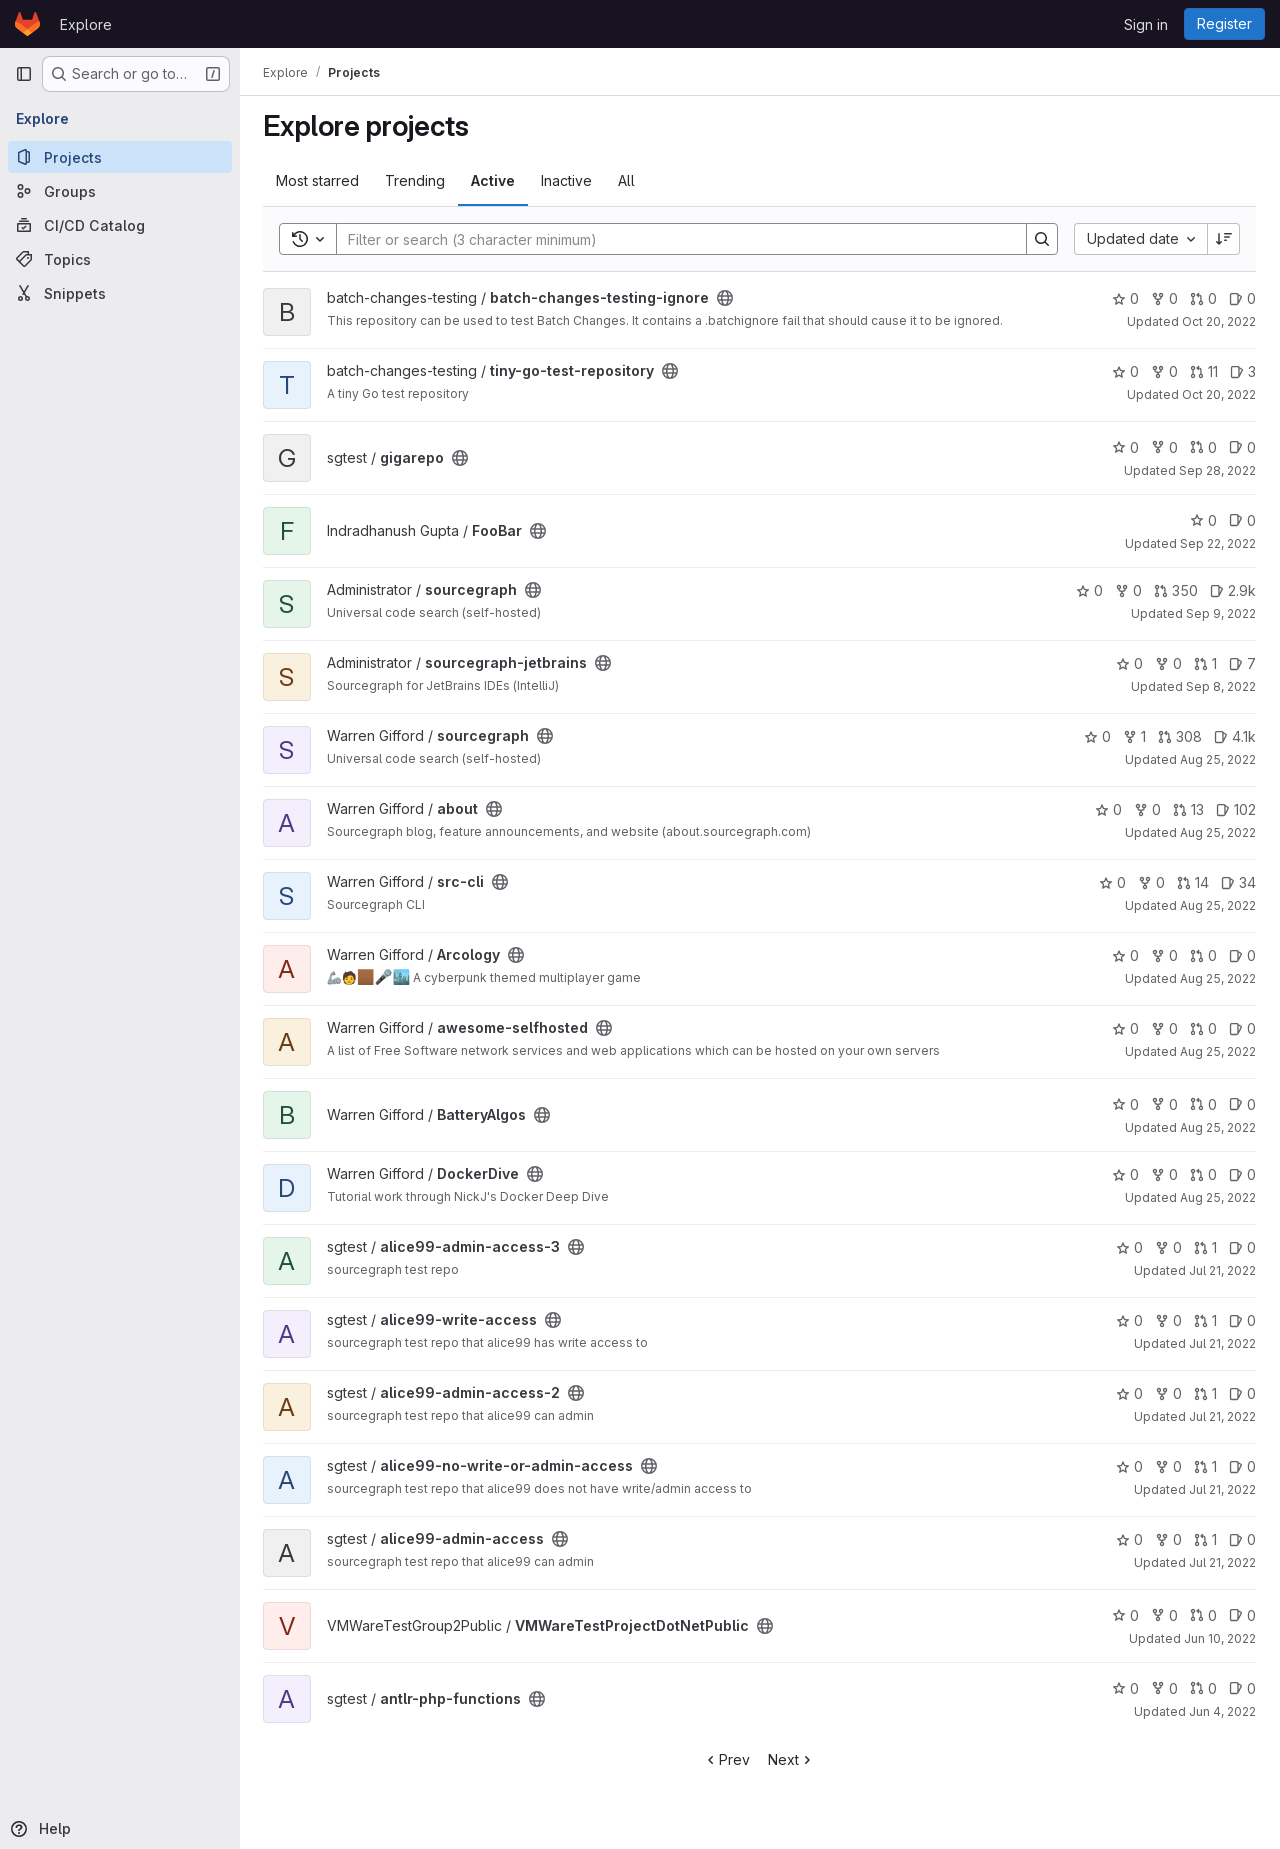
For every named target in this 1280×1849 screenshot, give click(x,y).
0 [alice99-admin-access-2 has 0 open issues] (1242, 1393)
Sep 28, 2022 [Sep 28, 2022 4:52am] (1217, 470)
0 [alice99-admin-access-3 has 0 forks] (1168, 1247)
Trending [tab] (416, 180)
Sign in (1146, 24)
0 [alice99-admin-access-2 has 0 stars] (1129, 1393)
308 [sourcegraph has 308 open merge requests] (1180, 736)
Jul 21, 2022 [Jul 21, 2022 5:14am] (1222, 1270)
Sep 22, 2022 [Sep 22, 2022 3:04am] (1218, 543)
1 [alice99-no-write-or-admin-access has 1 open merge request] (1205, 1466)
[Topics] (120, 259)
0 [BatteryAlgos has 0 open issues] (1242, 1104)
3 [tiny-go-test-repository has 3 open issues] (1243, 371)
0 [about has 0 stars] (1108, 809)
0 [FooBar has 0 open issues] (1242, 520)
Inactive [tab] (567, 180)
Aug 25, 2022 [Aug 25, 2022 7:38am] (1218, 978)
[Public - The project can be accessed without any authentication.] (726, 298)
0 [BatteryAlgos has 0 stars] (1125, 1104)
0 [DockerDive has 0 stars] (1125, 1174)
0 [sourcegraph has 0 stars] (1089, 590)
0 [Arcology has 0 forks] (1164, 955)
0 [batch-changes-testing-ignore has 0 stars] (1125, 298)
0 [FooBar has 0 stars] (1203, 520)
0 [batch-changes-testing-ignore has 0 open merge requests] (1203, 298)
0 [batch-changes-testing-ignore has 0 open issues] (1242, 298)
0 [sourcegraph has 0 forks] (1128, 590)
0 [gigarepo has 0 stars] (1125, 447)
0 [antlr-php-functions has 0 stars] (1125, 1688)
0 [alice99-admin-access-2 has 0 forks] (1168, 1393)
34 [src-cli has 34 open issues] (1238, 882)
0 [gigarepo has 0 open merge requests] (1203, 447)
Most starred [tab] (318, 180)
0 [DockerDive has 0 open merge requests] (1203, 1174)
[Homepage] (27, 24)
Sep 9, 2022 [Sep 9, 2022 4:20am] (1221, 613)
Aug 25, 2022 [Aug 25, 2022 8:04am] (1218, 905)
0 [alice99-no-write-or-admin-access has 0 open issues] (1242, 1466)
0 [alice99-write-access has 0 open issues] (1242, 1320)
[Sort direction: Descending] (1224, 239)
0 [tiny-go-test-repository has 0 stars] (1125, 371)
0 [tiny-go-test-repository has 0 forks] (1164, 371)
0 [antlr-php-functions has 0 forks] (1164, 1688)
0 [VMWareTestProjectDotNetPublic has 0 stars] (1125, 1615)
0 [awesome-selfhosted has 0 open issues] (1242, 1028)
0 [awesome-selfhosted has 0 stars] (1125, 1028)
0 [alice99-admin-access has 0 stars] (1129, 1539)
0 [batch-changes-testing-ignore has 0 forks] (1164, 298)
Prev (727, 1759)
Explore (86, 24)
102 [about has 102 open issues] (1236, 809)
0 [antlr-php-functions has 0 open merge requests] (1203, 1688)
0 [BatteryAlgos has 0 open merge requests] (1203, 1104)
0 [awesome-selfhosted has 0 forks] (1164, 1028)
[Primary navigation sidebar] (24, 74)
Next (792, 1759)
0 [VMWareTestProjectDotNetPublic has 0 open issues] (1242, 1615)
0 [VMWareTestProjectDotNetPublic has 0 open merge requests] (1203, 1615)
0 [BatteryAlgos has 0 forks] (1164, 1104)
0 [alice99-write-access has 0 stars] (1129, 1320)
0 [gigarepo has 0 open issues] (1242, 447)
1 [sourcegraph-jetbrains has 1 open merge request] (1205, 663)
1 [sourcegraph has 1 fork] (1134, 736)
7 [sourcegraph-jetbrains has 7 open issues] (1242, 663)
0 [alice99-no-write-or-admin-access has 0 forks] (1168, 1466)
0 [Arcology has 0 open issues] (1242, 955)
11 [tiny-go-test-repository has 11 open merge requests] (1204, 371)
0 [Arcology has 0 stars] (1125, 955)
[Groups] (120, 191)
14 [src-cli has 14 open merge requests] (1193, 882)
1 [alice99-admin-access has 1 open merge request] (1205, 1539)
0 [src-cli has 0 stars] (1112, 882)
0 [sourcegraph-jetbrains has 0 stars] (1129, 663)
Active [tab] (494, 180)
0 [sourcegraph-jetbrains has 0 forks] (1168, 663)
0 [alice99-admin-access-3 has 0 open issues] (1242, 1247)
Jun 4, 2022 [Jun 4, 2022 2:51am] (1222, 1711)
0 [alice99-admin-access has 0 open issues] (1242, 1539)
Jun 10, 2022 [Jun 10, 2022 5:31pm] (1220, 1638)
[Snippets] (120, 293)
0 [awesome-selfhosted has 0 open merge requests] (1203, 1028)
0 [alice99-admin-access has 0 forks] (1168, 1539)
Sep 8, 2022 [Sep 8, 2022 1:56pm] (1221, 686)
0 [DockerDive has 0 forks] (1164, 1174)
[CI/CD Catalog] (120, 225)
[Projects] (120, 157)
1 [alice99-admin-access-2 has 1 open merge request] (1205, 1393)
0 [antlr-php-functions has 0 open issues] (1242, 1688)
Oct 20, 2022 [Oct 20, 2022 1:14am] (1219, 321)
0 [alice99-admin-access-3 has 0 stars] (1129, 1247)
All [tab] (627, 180)
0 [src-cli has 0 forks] (1151, 882)
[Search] (672, 239)
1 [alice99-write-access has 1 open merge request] (1205, 1320)
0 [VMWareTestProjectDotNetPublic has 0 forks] (1164, 1615)
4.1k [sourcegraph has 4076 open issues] (1235, 736)
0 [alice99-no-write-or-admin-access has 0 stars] (1129, 1466)
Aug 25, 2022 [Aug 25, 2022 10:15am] (1218, 832)
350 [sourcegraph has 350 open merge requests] (1176, 590)
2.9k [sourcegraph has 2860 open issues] (1233, 590)
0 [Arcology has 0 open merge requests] (1203, 955)
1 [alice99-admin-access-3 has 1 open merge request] (1205, 1247)
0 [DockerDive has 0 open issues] (1242, 1174)
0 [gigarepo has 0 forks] (1164, 447)
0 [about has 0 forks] (1147, 809)
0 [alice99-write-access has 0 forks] (1168, 1320)
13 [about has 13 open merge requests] (1188, 809)
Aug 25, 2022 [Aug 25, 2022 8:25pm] (1218, 759)
